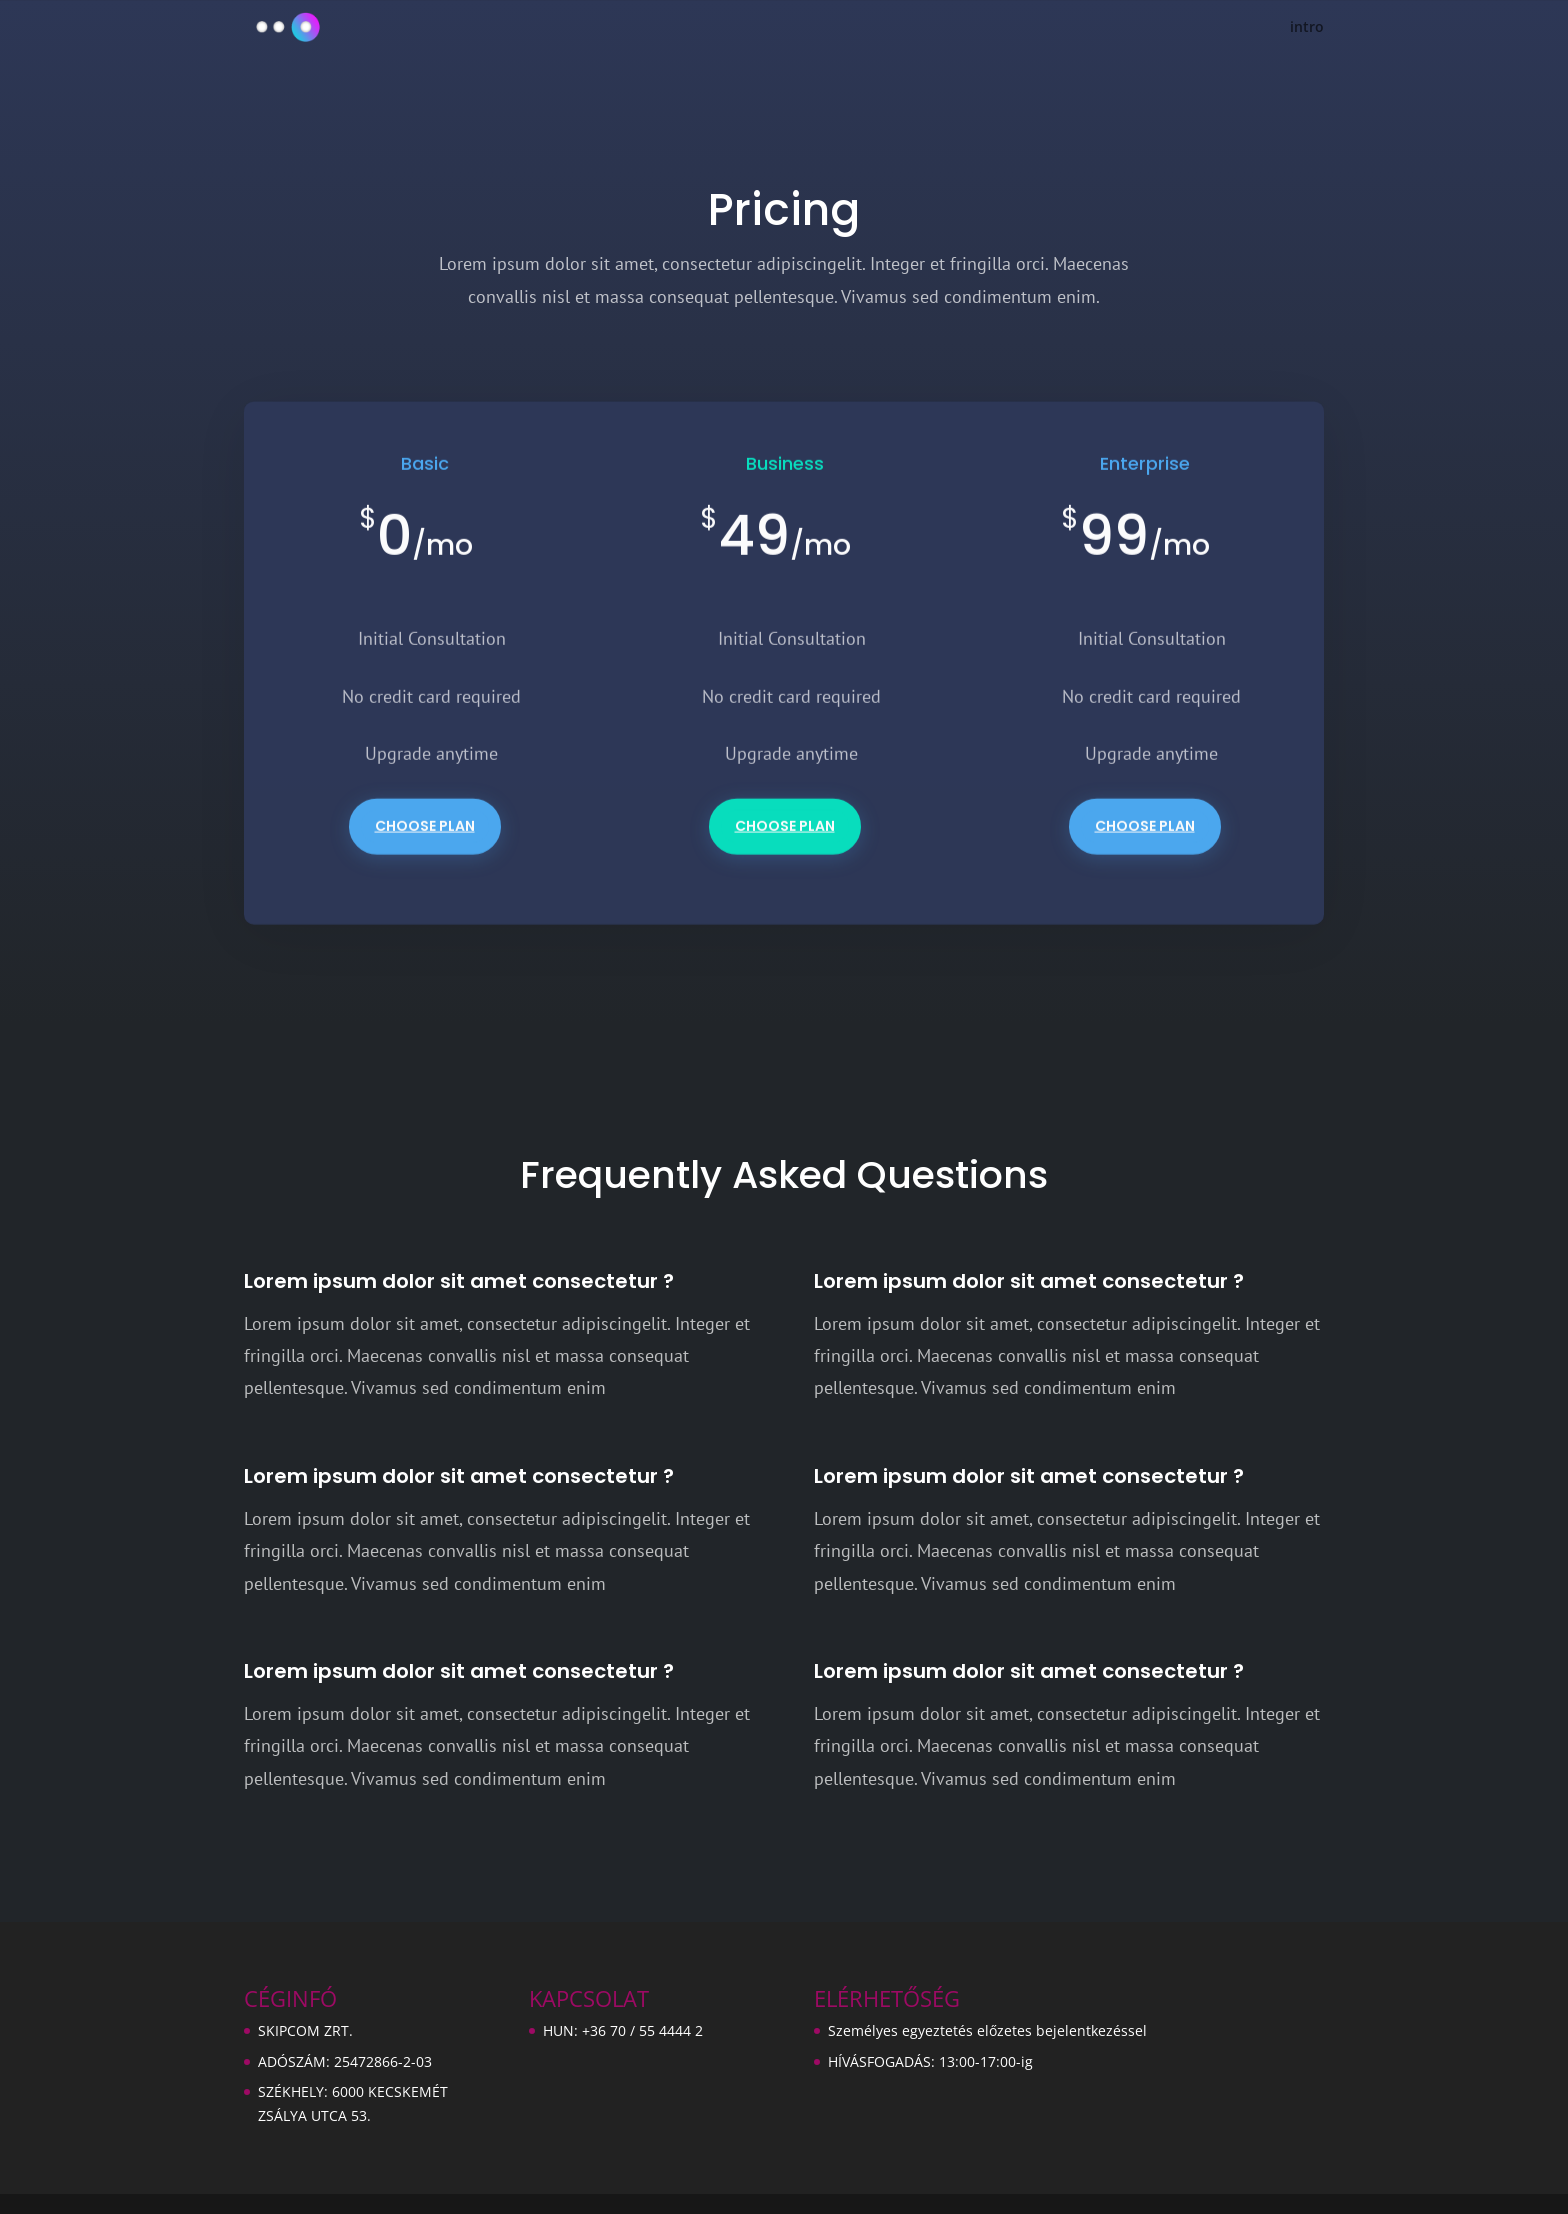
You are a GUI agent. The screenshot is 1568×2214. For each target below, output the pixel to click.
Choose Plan (425, 844)
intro (1307, 28)
